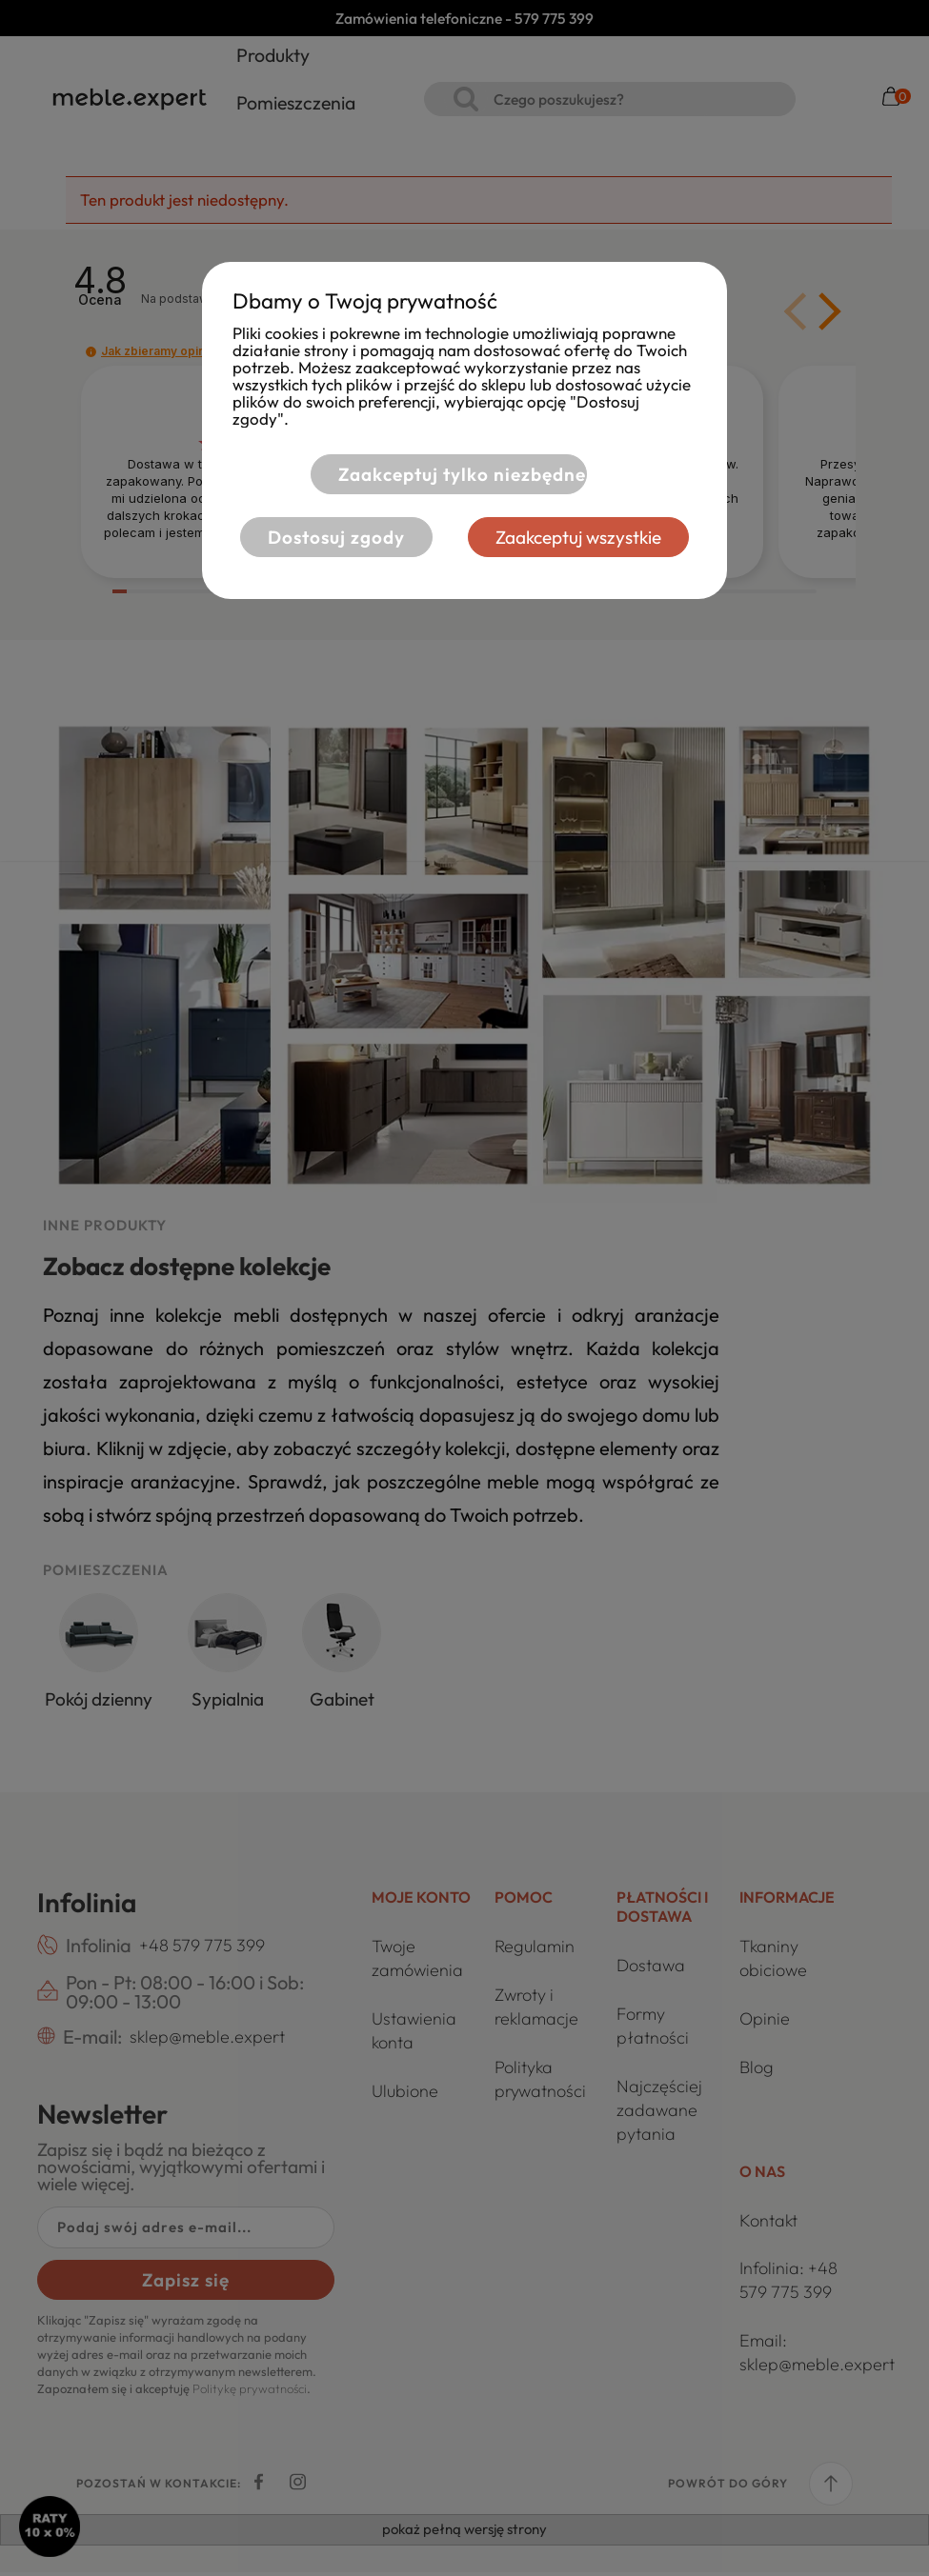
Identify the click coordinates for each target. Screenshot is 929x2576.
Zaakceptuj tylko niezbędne (454, 474)
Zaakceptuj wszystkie (586, 537)
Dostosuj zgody (328, 537)
